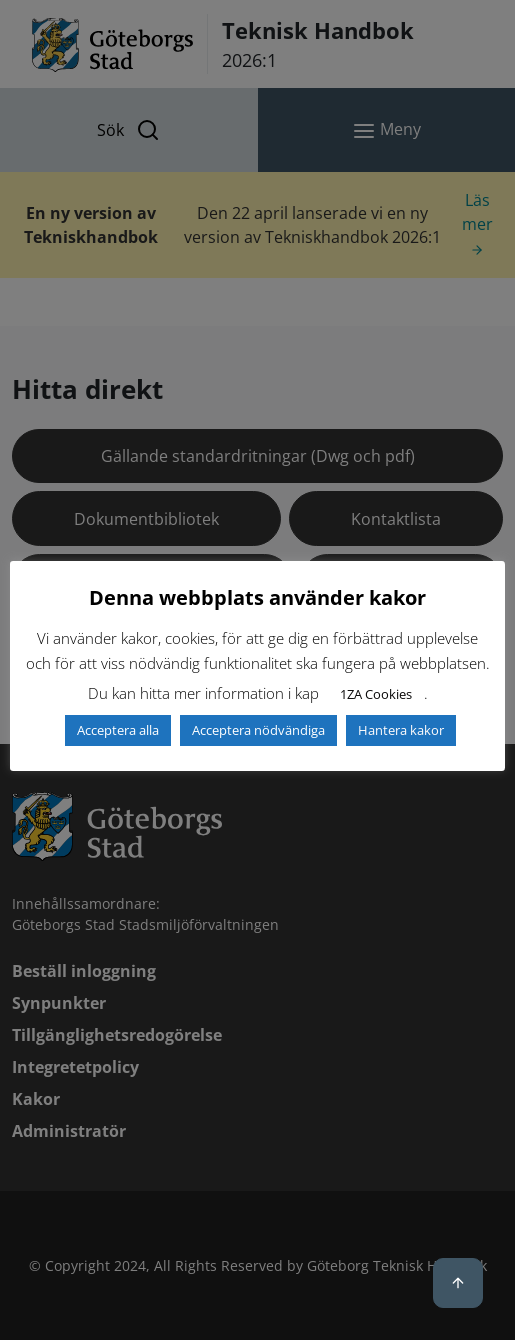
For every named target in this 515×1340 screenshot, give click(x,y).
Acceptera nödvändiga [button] (258, 730)
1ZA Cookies (376, 694)
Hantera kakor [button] (401, 730)
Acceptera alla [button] (118, 730)
